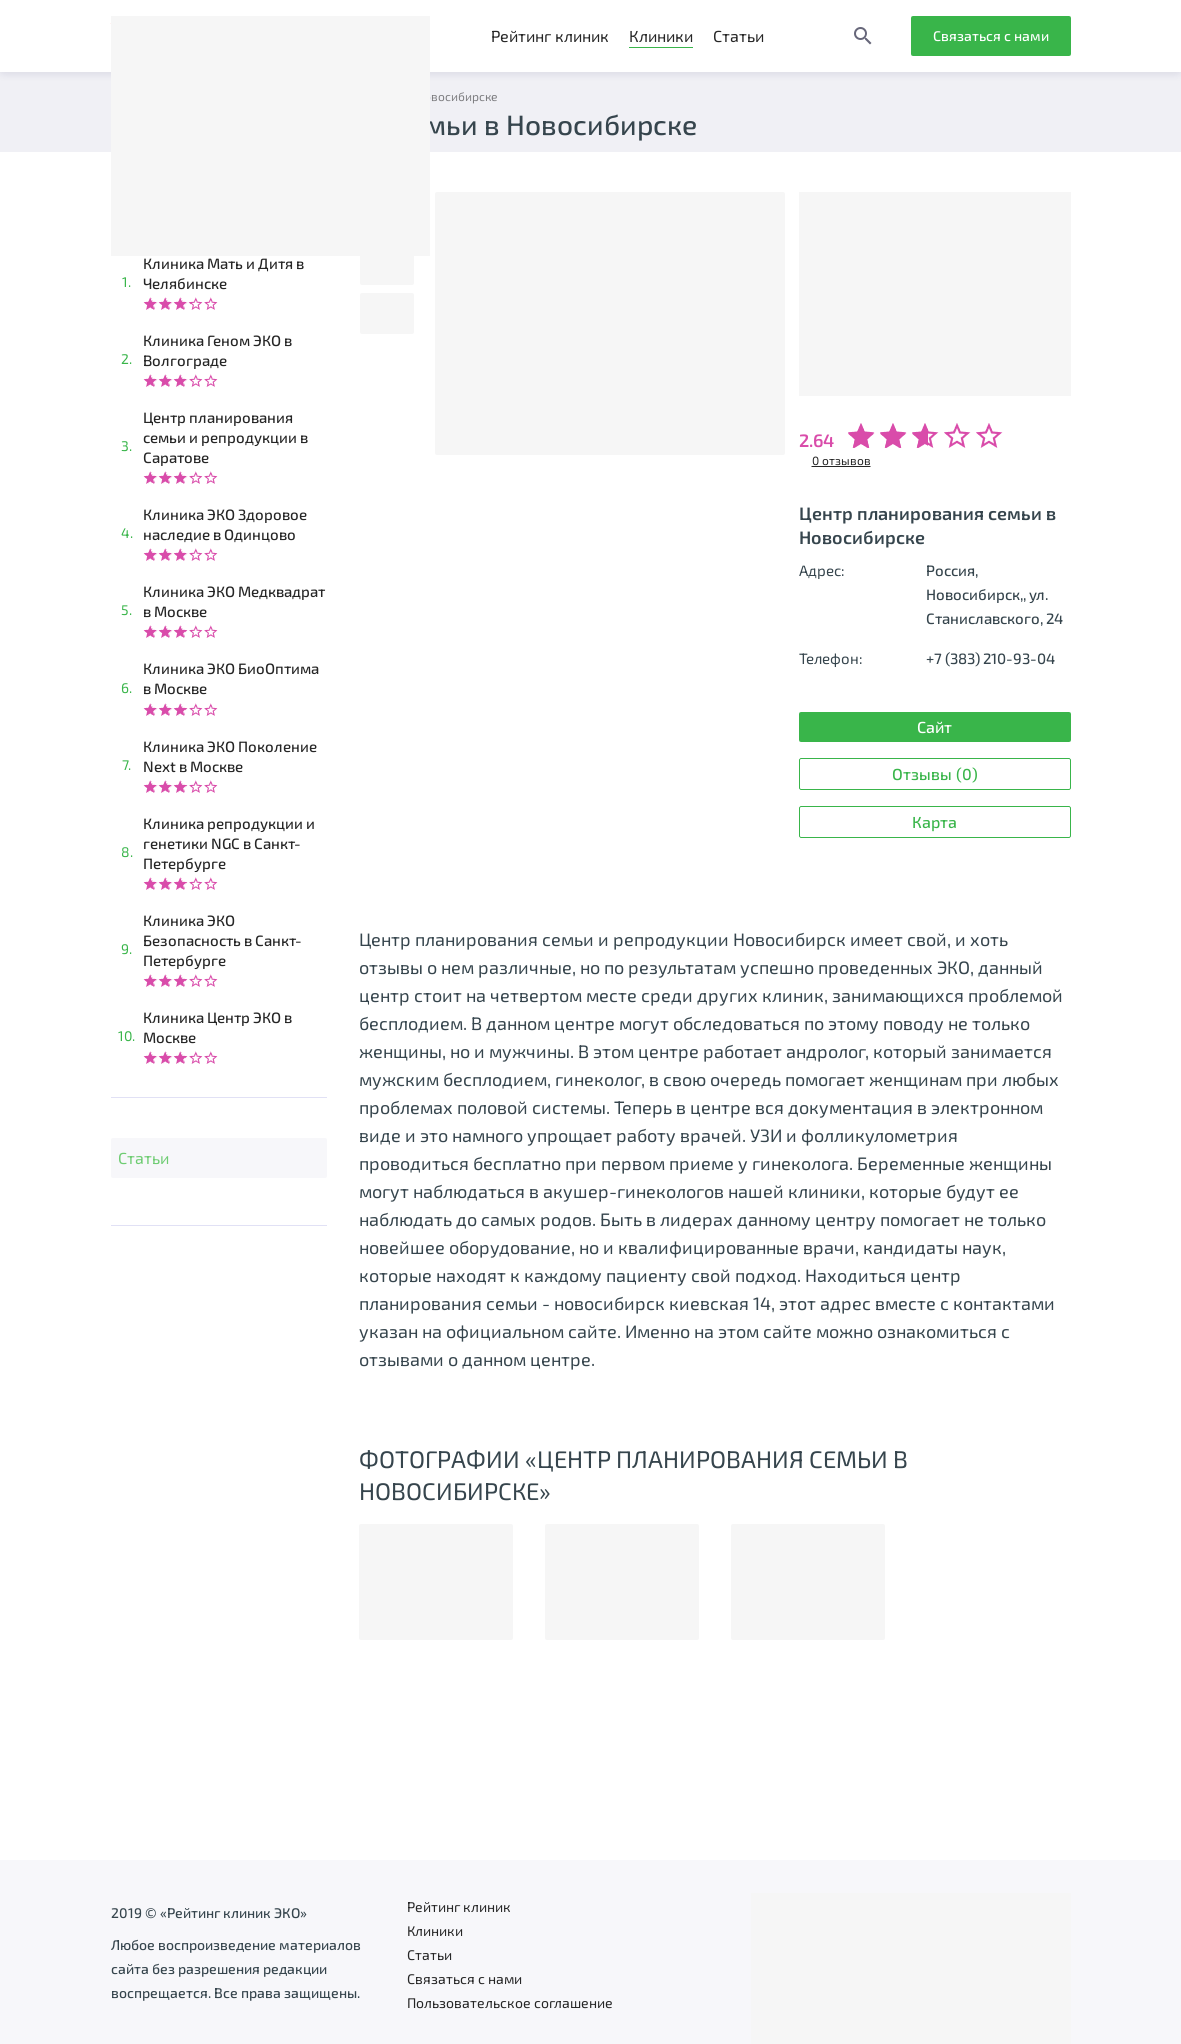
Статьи (738, 35)
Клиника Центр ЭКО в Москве (217, 1027)
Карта (934, 821)
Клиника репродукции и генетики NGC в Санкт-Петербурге (229, 843)
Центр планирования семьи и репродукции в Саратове (225, 437)
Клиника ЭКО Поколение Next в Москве (230, 756)
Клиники (661, 35)
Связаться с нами (991, 35)
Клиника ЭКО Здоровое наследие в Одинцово (225, 524)
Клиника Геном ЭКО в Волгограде (217, 350)
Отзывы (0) (935, 773)
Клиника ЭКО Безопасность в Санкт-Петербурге (222, 940)
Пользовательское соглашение (510, 2002)
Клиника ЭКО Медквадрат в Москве (234, 601)
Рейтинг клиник (550, 35)
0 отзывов (841, 460)
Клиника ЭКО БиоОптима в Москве (231, 678)
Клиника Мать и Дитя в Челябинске (223, 273)
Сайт (934, 726)
